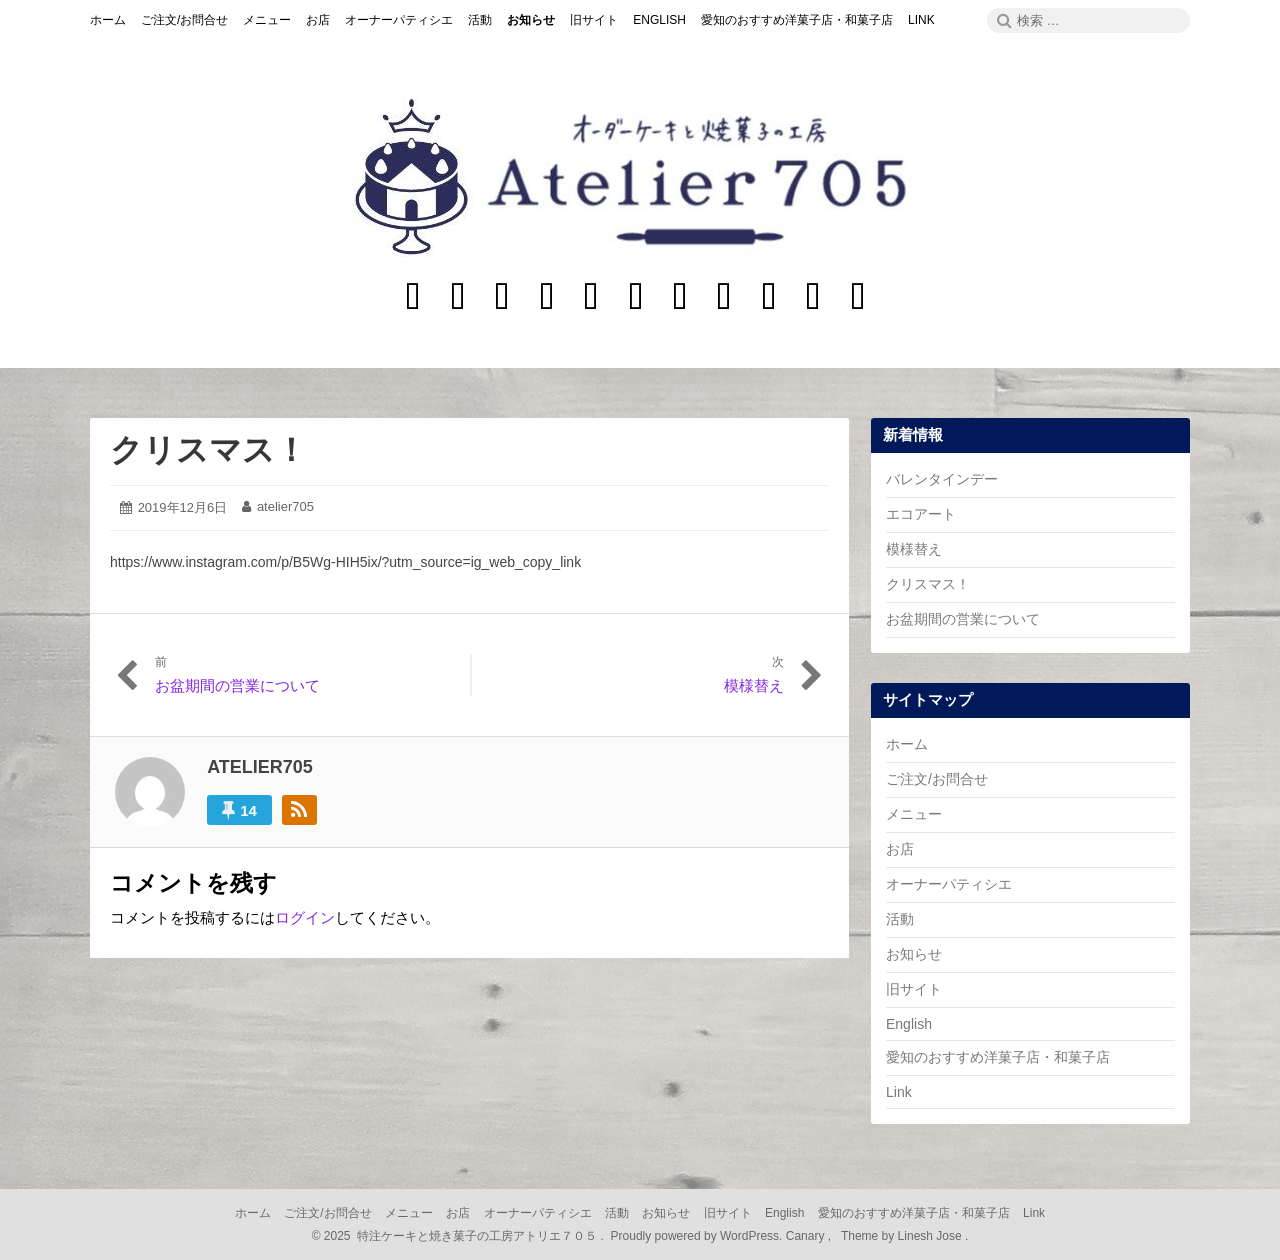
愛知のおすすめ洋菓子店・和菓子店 (998, 1057)
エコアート (921, 514)
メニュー (914, 814)
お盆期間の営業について (963, 619)
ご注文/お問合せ (937, 779)
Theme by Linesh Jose (903, 1236)
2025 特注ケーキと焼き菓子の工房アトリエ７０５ (460, 1236)
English (909, 1024)
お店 (900, 849)
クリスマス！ (208, 450)
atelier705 (285, 506)
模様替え (914, 549)
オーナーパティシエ (949, 884)
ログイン (305, 917)
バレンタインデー (942, 479)
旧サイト (914, 989)
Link (899, 1092)
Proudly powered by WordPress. (696, 1236)
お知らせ (914, 954)
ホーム (907, 744)
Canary (807, 1236)
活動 (900, 919)
